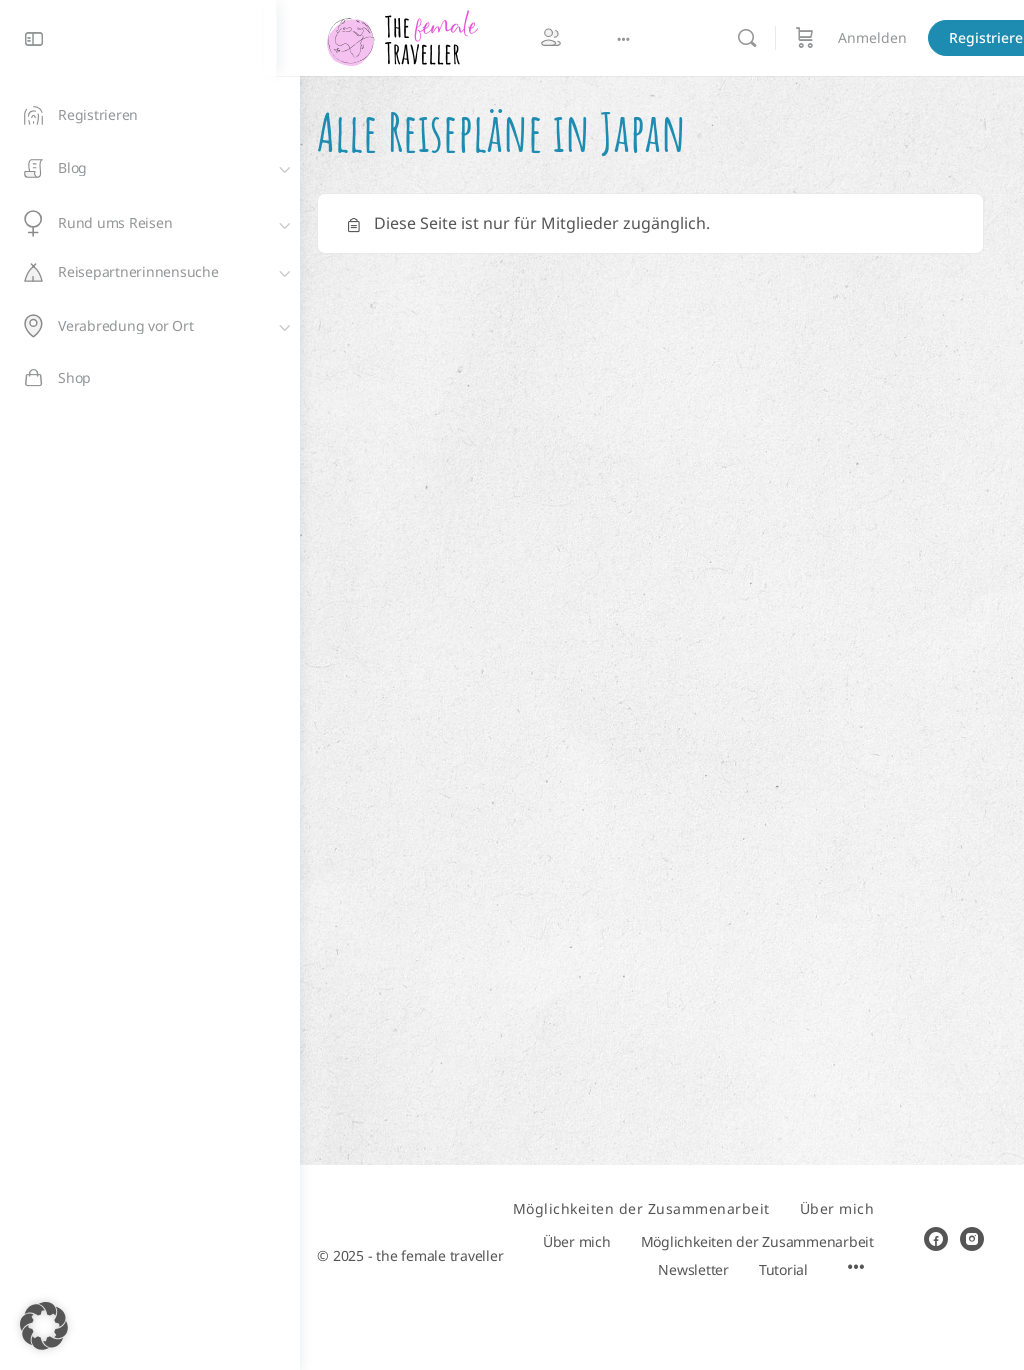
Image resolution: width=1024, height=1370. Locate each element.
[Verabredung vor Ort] (150, 326)
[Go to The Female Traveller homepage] (425, 37)
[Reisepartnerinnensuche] (150, 272)
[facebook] (936, 1225)
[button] (44, 1326)
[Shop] (150, 378)
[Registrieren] (150, 115)
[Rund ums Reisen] (150, 223)
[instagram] (972, 1225)
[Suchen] (770, 38)
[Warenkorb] (828, 38)
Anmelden (895, 37)
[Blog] (150, 168)
